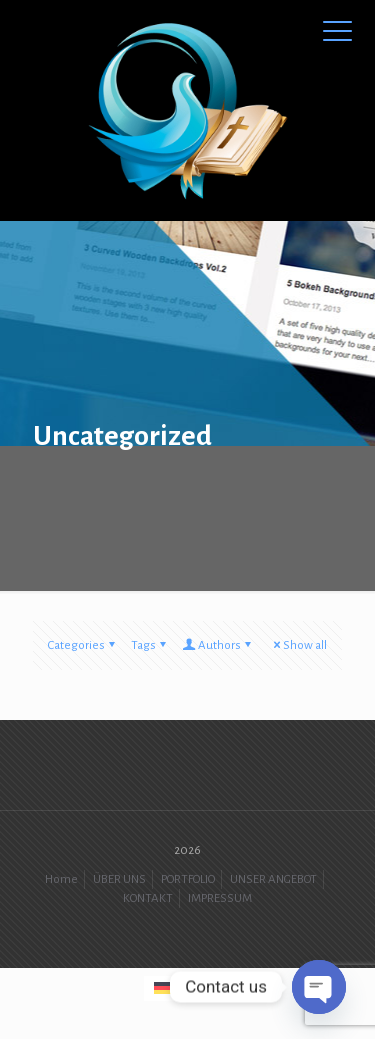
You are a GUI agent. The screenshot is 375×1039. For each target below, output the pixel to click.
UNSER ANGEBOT (273, 879)
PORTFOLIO (188, 879)
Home (61, 879)
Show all (298, 645)
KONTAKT (148, 898)
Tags (150, 645)
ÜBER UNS (119, 879)
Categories (83, 645)
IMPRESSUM (220, 898)
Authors (218, 645)
